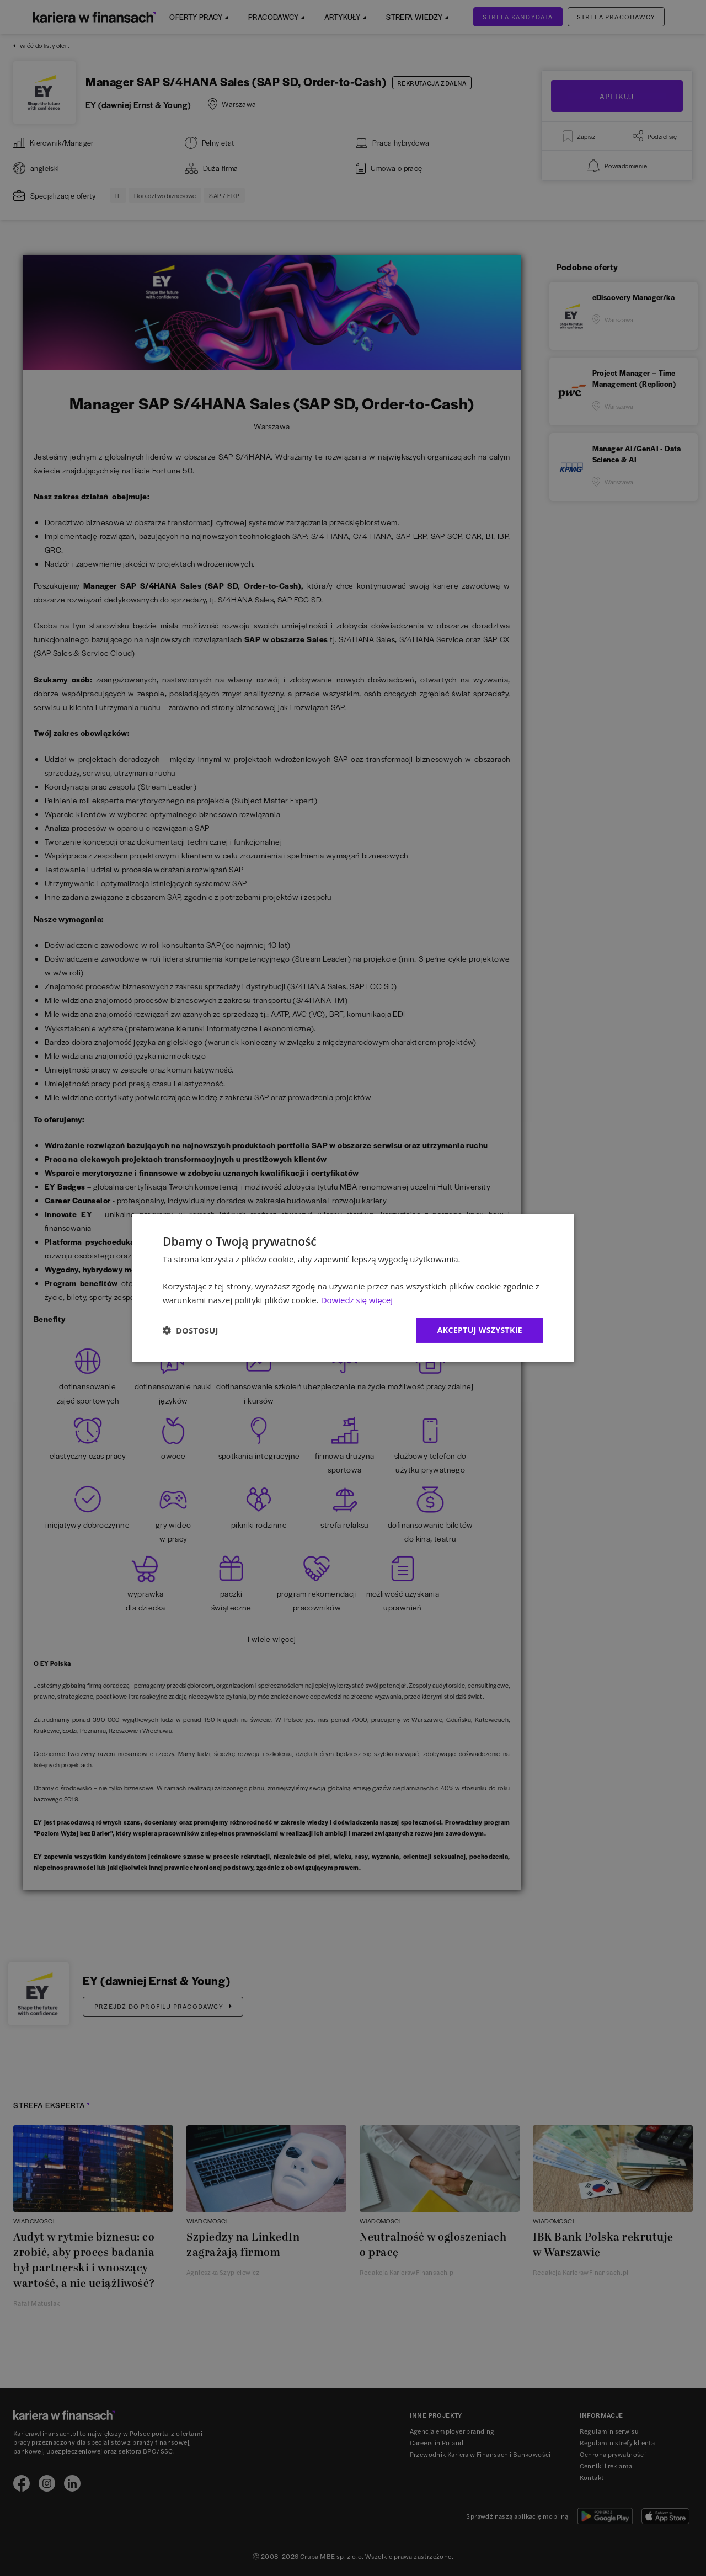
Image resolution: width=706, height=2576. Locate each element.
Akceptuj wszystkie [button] (479, 1330)
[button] (190, 1330)
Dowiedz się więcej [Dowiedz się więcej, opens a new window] (357, 1299)
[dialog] (353, 1288)
